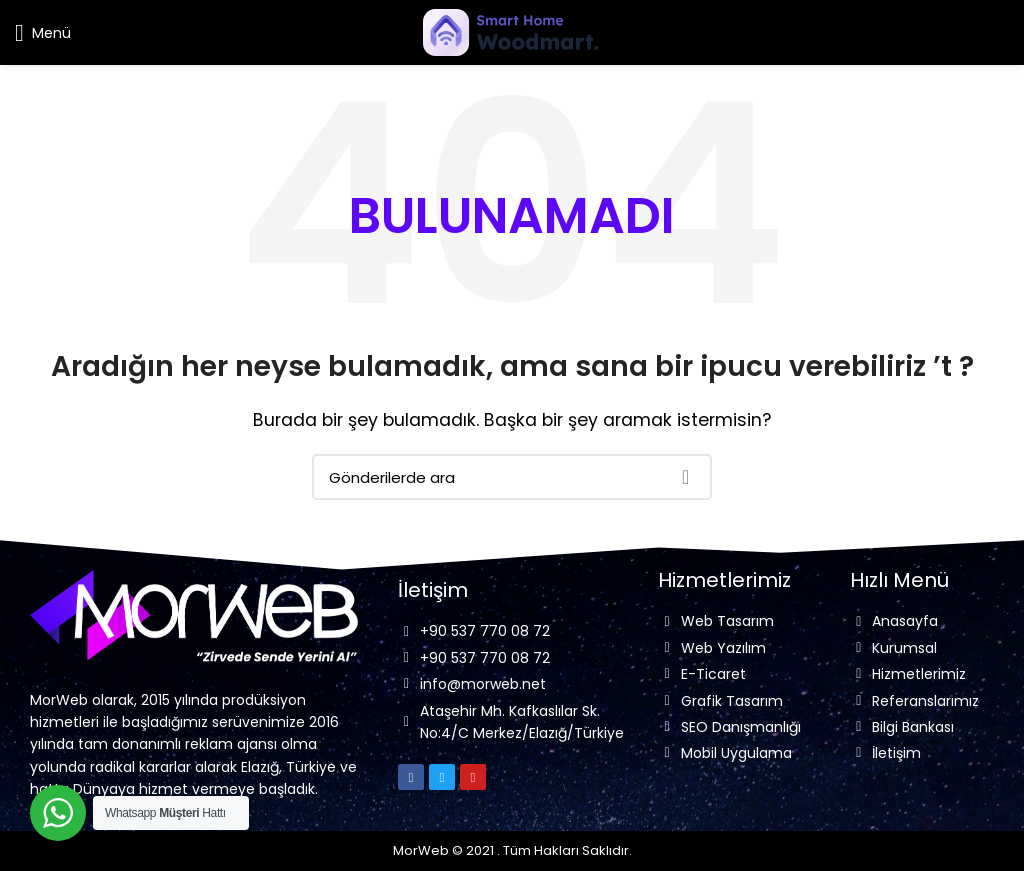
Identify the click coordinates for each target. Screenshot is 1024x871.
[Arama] (512, 477)
